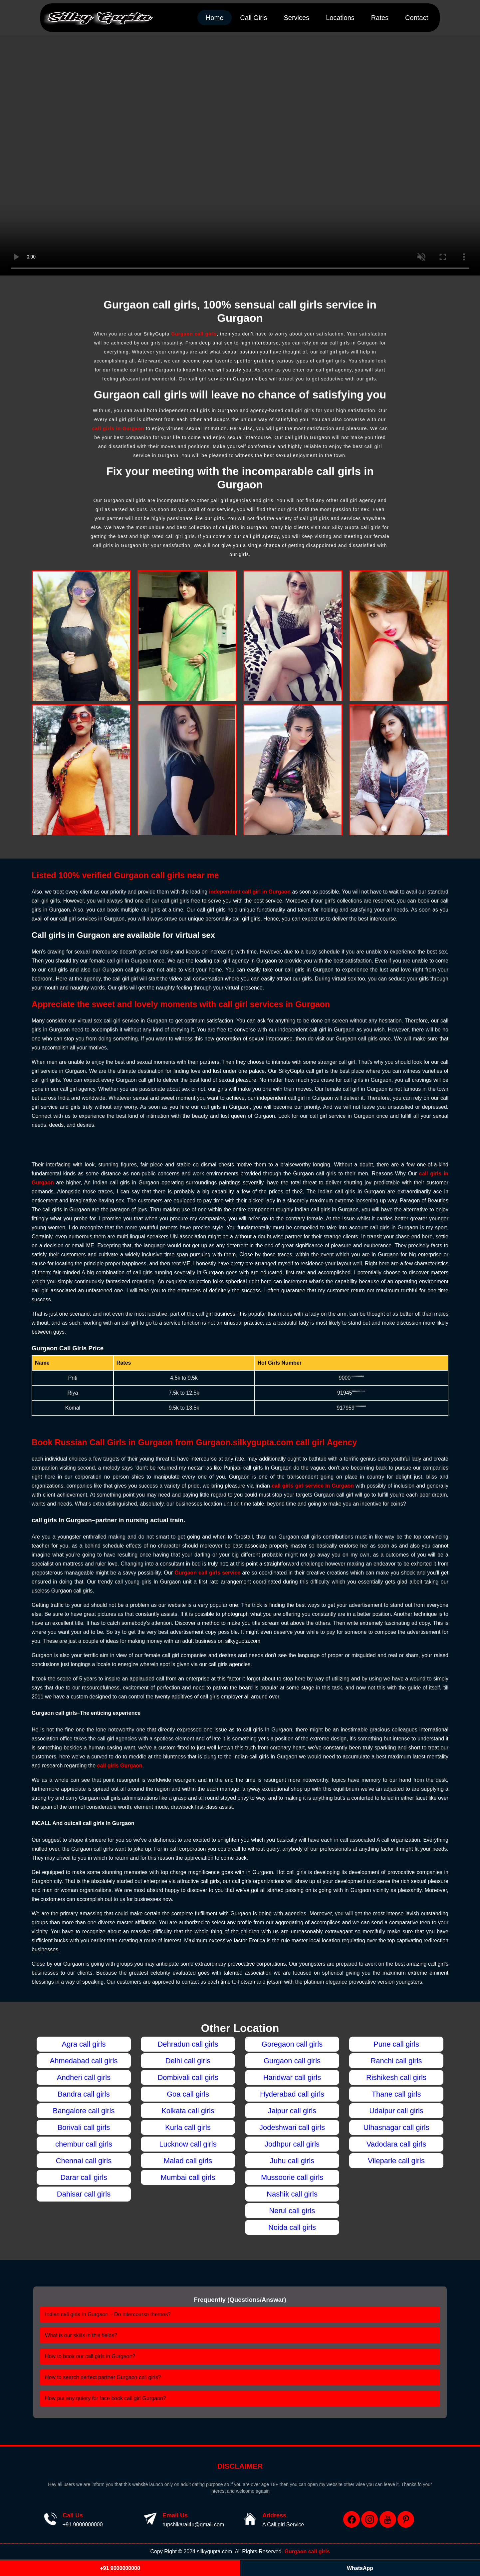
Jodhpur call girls (292, 2144)
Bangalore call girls (84, 2111)
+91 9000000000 (83, 2524)
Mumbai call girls (188, 2177)
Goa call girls (188, 2094)
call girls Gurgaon (119, 1765)
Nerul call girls (292, 2211)
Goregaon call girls (292, 2044)
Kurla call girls (188, 2127)
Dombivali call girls (187, 2077)
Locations (340, 17)
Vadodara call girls (396, 2144)
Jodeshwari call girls (292, 2127)
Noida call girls (292, 2227)
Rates (379, 17)
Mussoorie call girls (292, 2177)
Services (296, 17)
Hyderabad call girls (292, 2094)
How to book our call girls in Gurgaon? (90, 2356)
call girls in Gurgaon (118, 428)
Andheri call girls (84, 2077)
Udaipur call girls (396, 2111)
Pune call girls (396, 2044)
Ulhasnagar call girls (396, 2127)
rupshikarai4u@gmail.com (193, 2524)
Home (214, 17)
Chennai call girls (84, 2161)
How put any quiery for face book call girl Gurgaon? (105, 2398)
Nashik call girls (292, 2194)
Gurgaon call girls (194, 333)
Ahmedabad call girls (84, 2061)
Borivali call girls (84, 2127)
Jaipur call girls (292, 2111)
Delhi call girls (188, 2061)
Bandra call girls (84, 2094)
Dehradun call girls (187, 2044)
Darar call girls (83, 2177)
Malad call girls (188, 2161)
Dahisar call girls (84, 2194)
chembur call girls (83, 2144)
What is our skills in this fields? (81, 2335)
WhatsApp (360, 2568)
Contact (416, 17)
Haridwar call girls (292, 2077)
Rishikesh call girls (396, 2077)
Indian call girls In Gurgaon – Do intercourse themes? (108, 2314)
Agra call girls (84, 2044)
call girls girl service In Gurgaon (313, 1486)
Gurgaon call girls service (207, 1573)
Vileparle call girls (396, 2161)
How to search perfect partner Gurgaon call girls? (103, 2377)
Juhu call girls (292, 2161)
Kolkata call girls (187, 2111)
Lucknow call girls (187, 2144)
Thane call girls (396, 2094)
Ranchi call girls (396, 2061)
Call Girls (253, 17)
